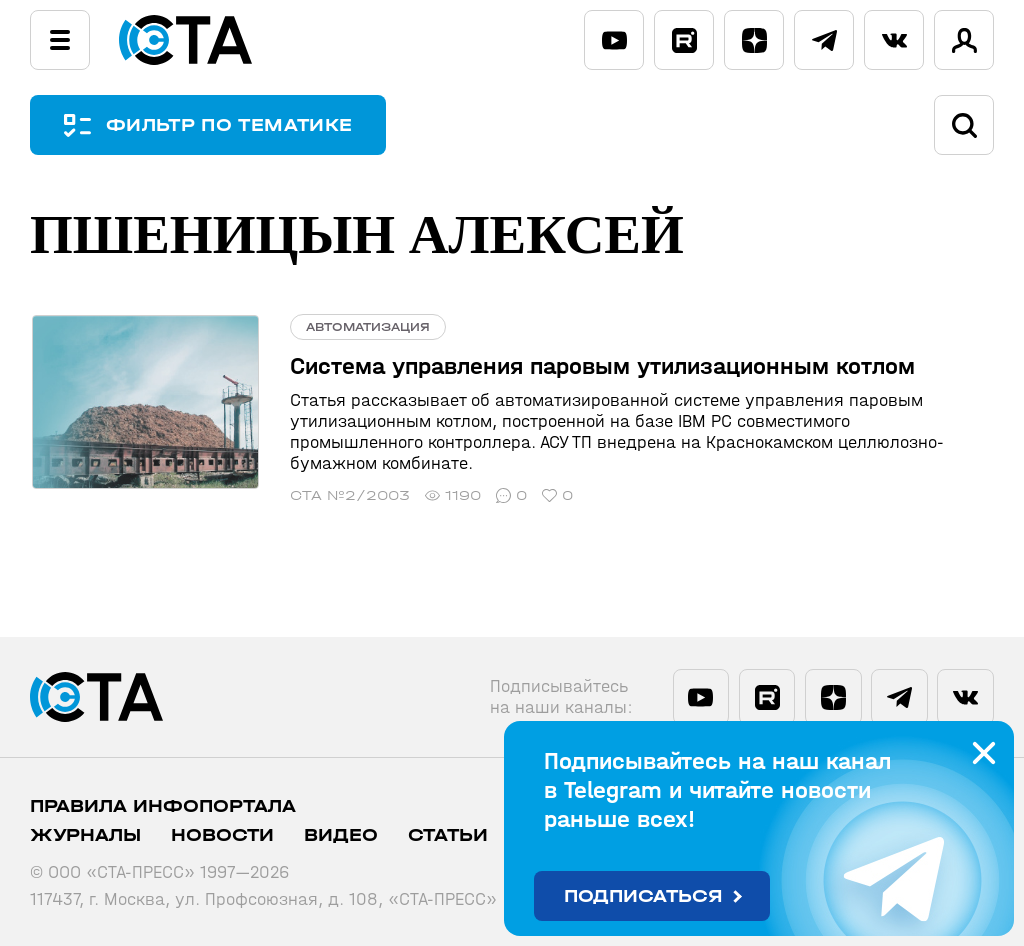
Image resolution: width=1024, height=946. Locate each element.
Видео (341, 835)
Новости (222, 835)
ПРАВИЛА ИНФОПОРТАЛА (163, 806)
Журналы (85, 835)
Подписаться (643, 896)
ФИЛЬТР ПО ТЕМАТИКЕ (230, 125)
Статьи (448, 835)
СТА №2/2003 (347, 495)
